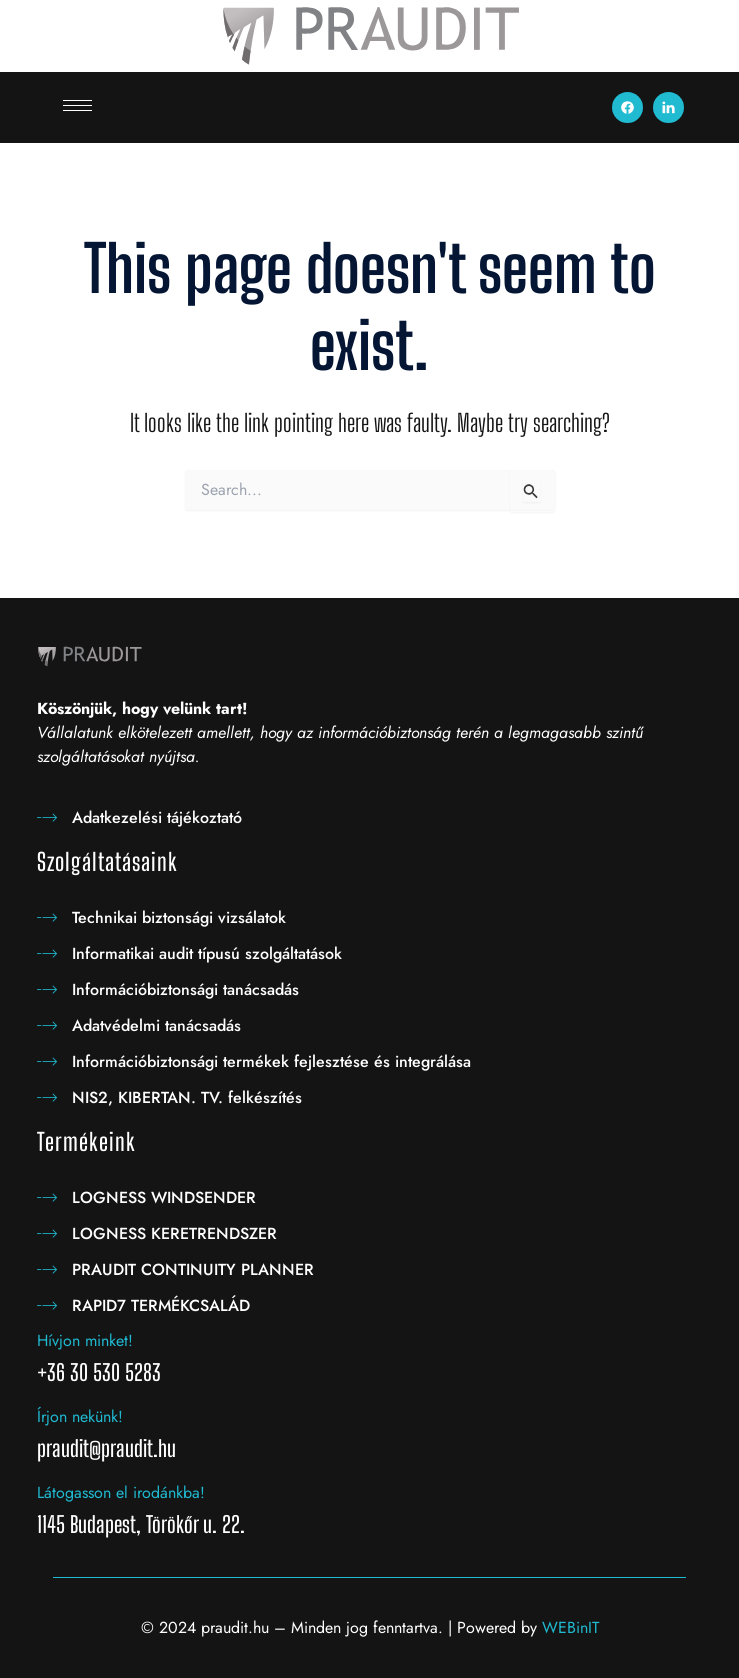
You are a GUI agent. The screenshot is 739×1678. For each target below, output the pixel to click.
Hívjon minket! (85, 1340)
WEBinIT (570, 1627)
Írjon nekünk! (80, 1416)
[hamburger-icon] (77, 105)
